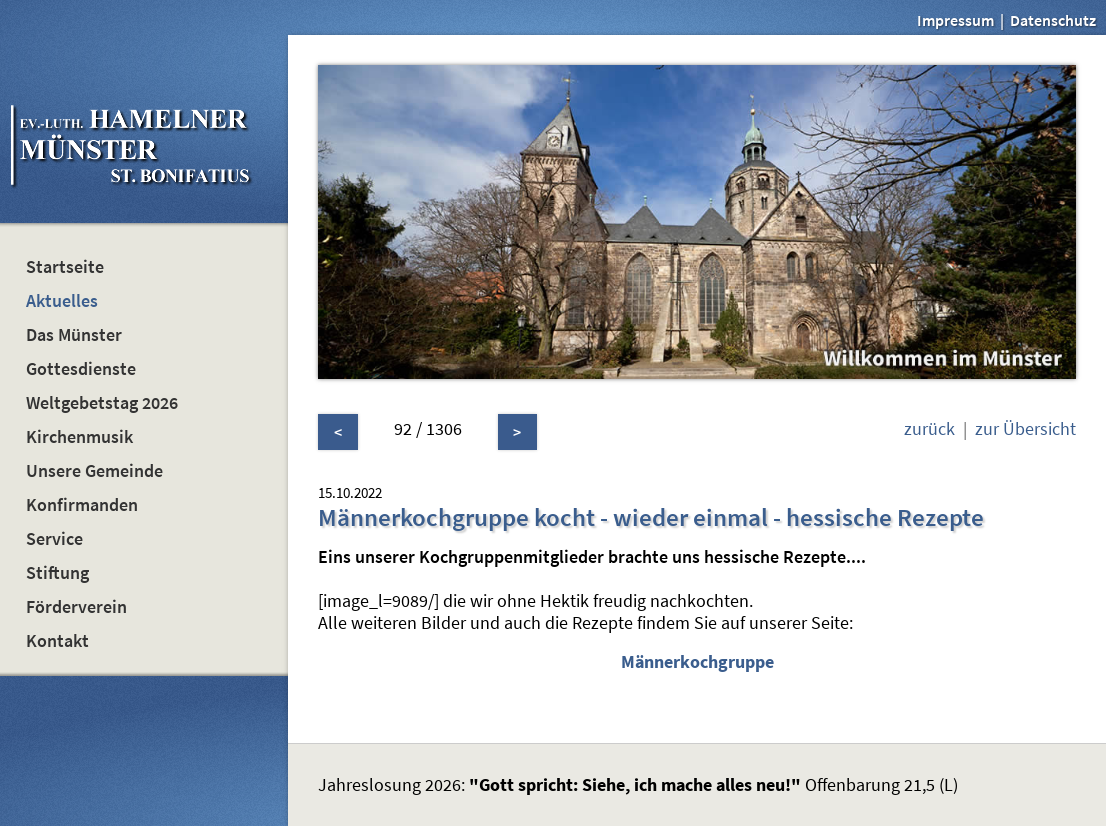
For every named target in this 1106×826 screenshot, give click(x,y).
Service (54, 539)
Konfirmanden (82, 505)
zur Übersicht (1025, 429)
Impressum (955, 20)
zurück (929, 429)
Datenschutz (1053, 20)
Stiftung (57, 573)
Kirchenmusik (79, 437)
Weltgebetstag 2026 (102, 403)
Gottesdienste (81, 369)
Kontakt (57, 641)
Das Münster (74, 335)
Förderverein (76, 607)
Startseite (65, 267)
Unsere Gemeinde (94, 471)
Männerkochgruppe (697, 662)
